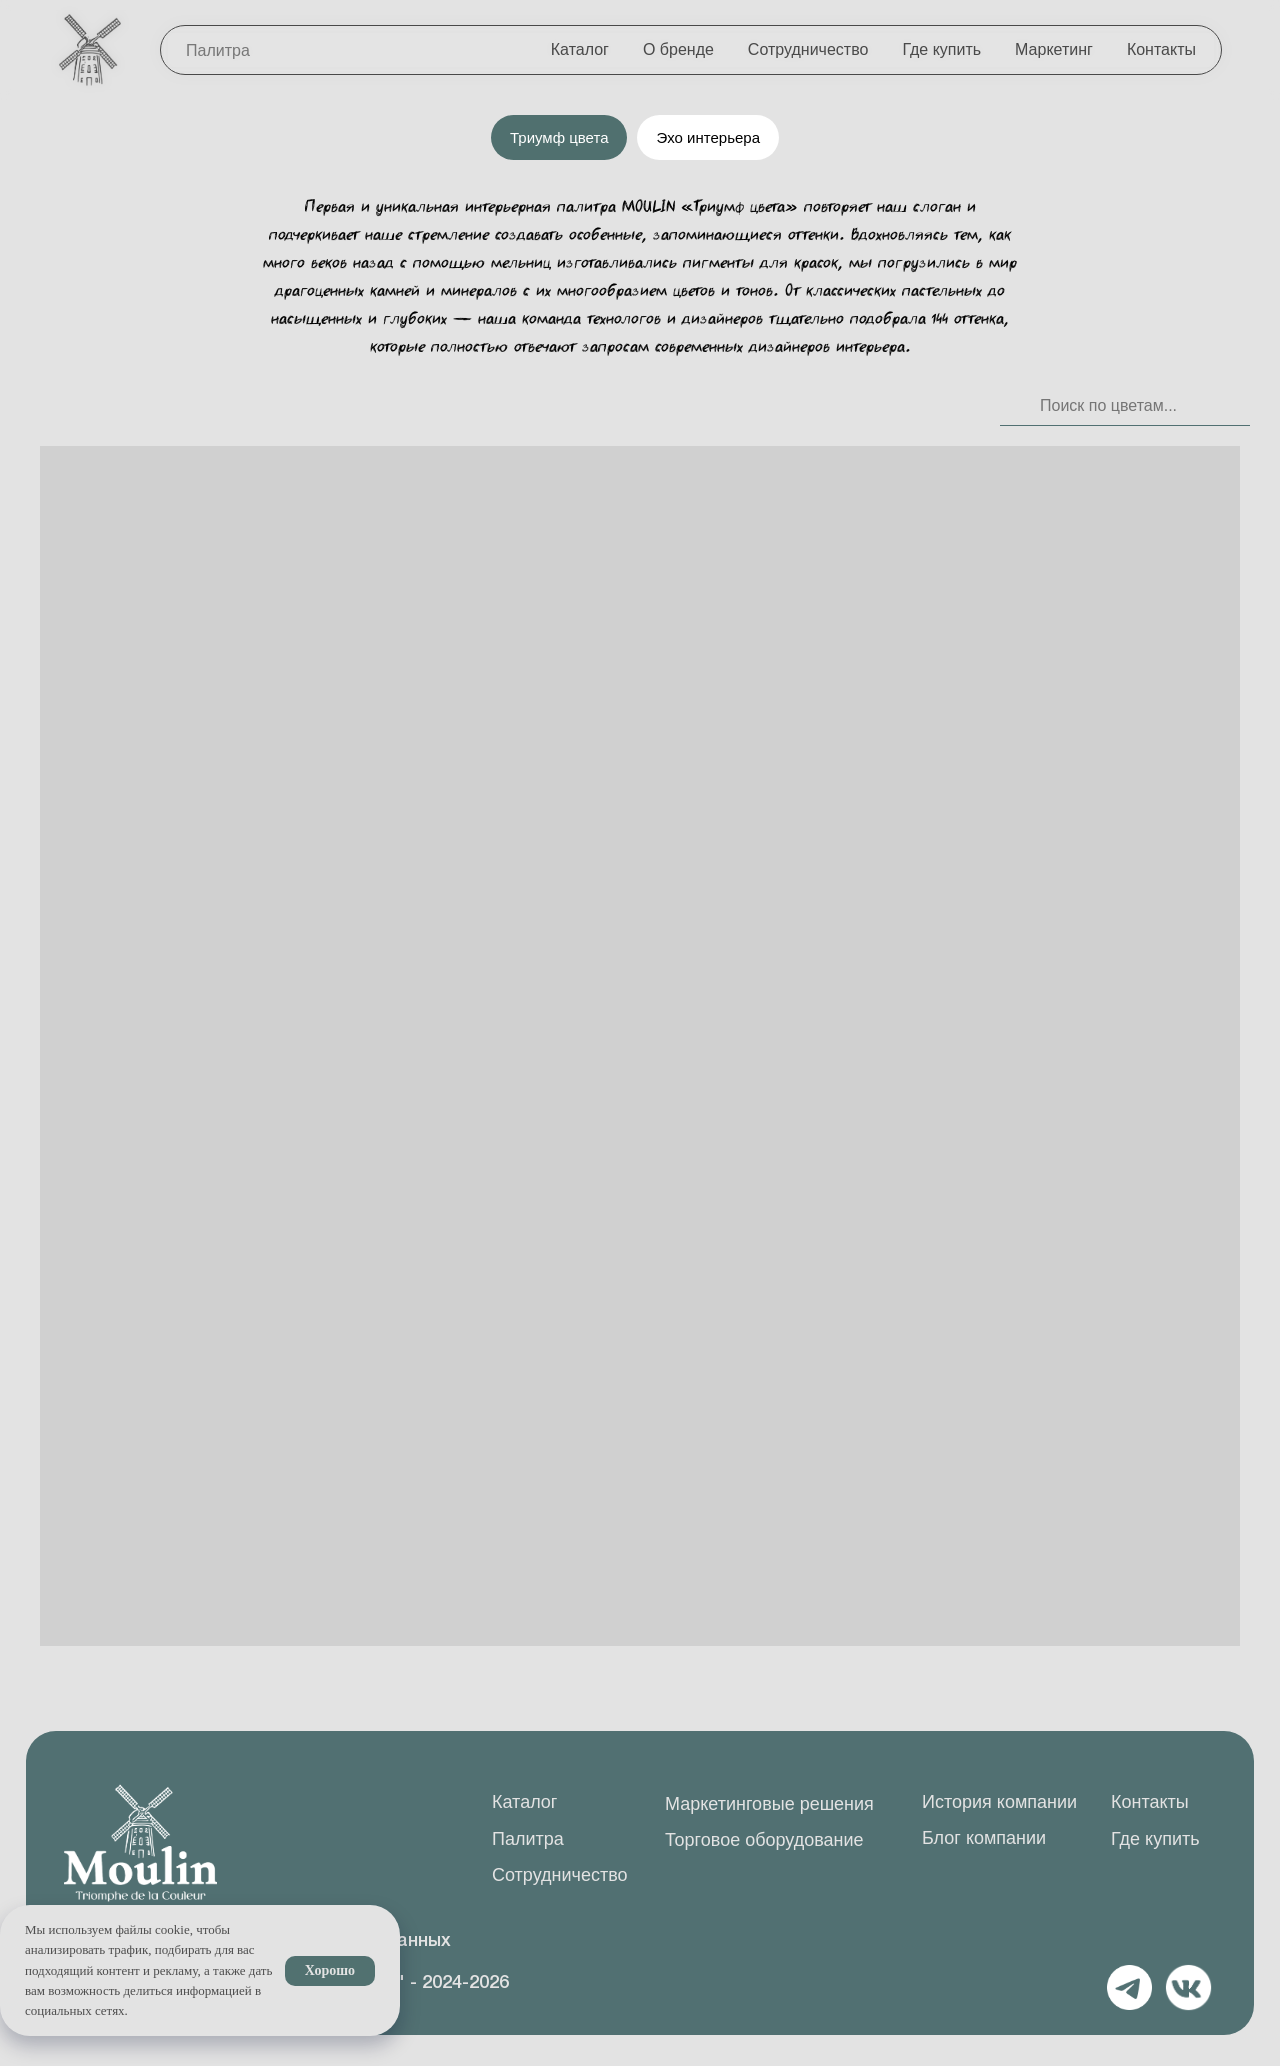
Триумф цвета (559, 137)
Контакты (1161, 49)
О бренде (678, 49)
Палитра (218, 50)
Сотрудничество (808, 49)
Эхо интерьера (708, 137)
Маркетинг (1054, 49)
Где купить (941, 49)
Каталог (580, 49)
